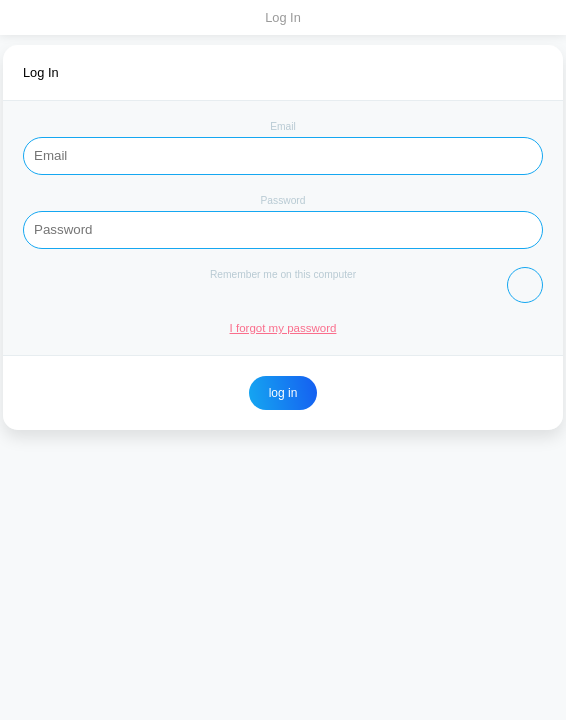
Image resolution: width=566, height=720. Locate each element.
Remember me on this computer (283, 274)
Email (283, 126)
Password (283, 200)
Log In (283, 17)
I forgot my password (283, 328)
